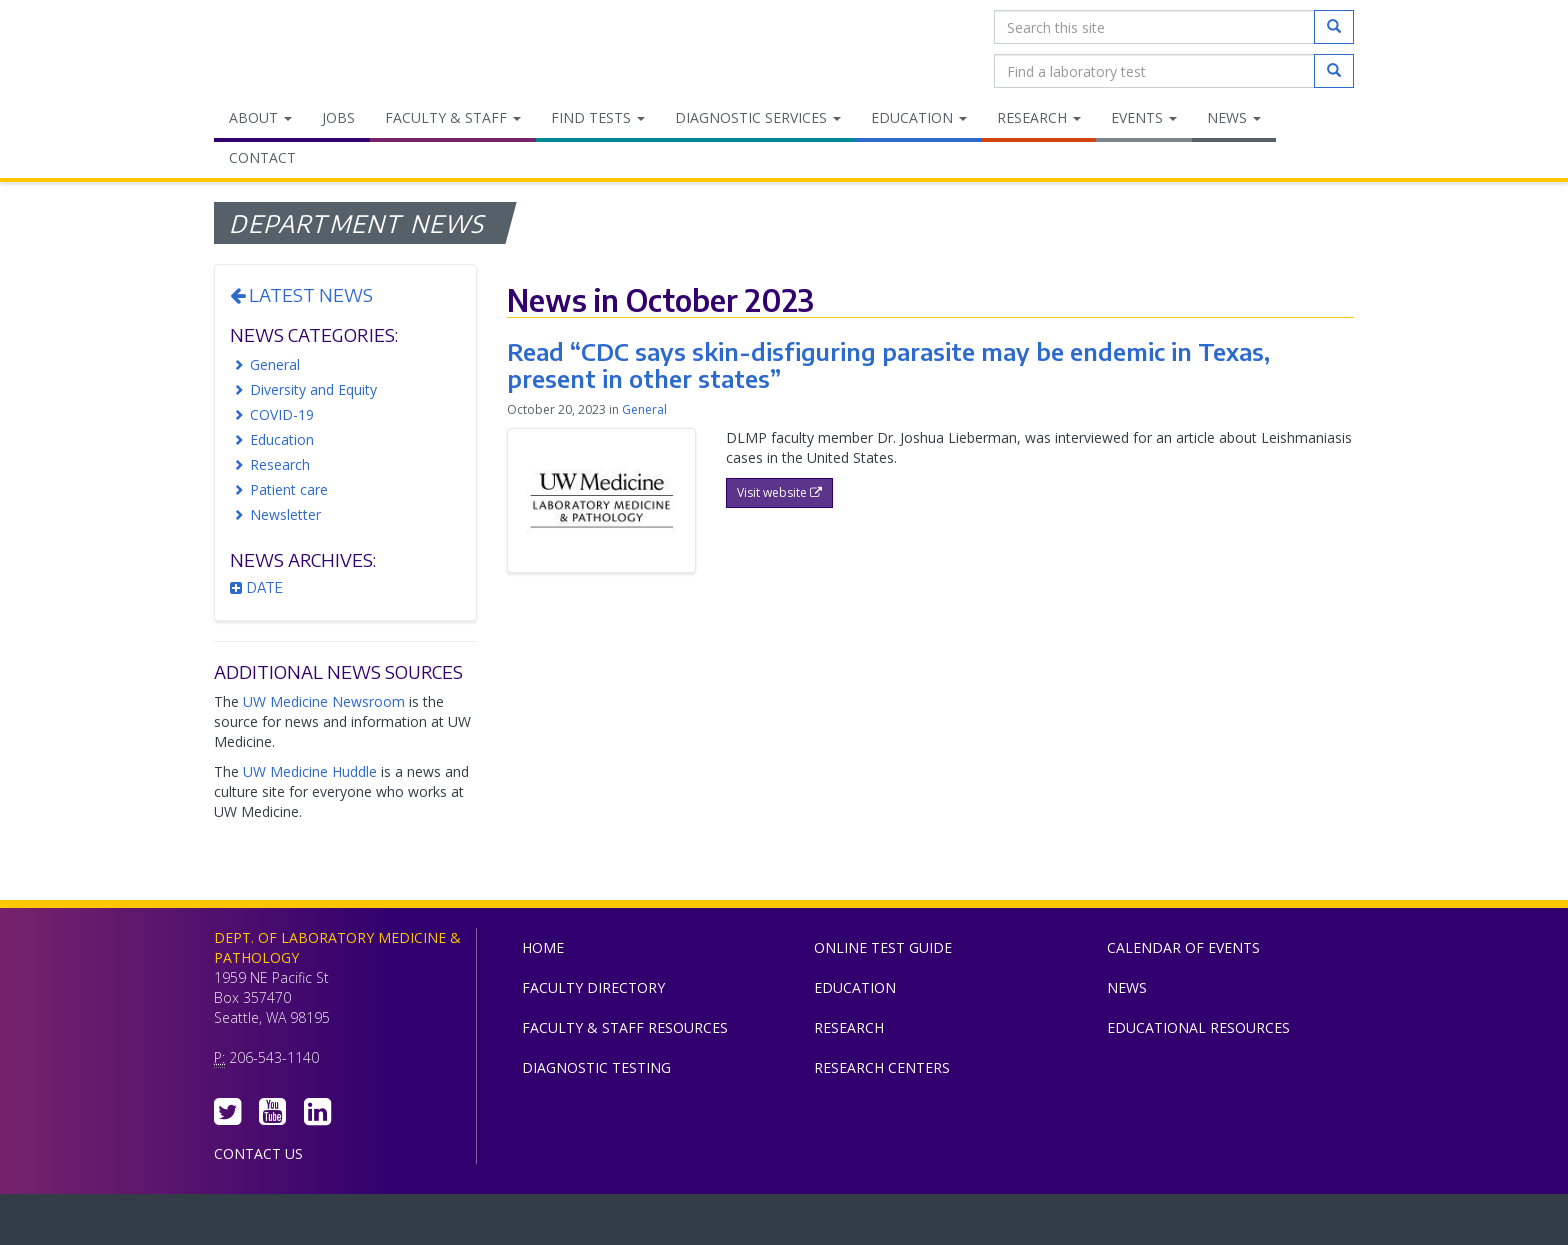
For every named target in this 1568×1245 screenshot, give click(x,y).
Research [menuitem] (1039, 117)
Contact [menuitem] (262, 157)
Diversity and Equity (313, 389)
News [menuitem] (1234, 117)
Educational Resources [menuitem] (1198, 1027)
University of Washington (869, 1224)
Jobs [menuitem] (338, 117)
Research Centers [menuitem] (882, 1067)
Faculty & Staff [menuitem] (453, 117)
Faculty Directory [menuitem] (593, 987)
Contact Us (258, 1153)
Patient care (289, 489)
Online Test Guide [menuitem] (883, 947)
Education (282, 439)
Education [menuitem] (919, 117)
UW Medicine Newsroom (324, 701)
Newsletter (285, 514)
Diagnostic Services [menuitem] (758, 117)
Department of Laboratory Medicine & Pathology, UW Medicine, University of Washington (316, 49)
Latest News (301, 294)
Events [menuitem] (1144, 117)
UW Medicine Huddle (310, 771)
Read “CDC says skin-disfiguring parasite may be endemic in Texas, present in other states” (888, 364)
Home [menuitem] (543, 947)
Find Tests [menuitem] (598, 117)
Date (256, 587)
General (275, 364)
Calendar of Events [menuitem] (1183, 947)
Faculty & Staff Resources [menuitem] (625, 1027)
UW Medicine (619, 1224)
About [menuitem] (260, 117)
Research (280, 464)
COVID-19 (282, 414)
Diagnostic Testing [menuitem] (596, 1067)
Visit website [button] (779, 492)
